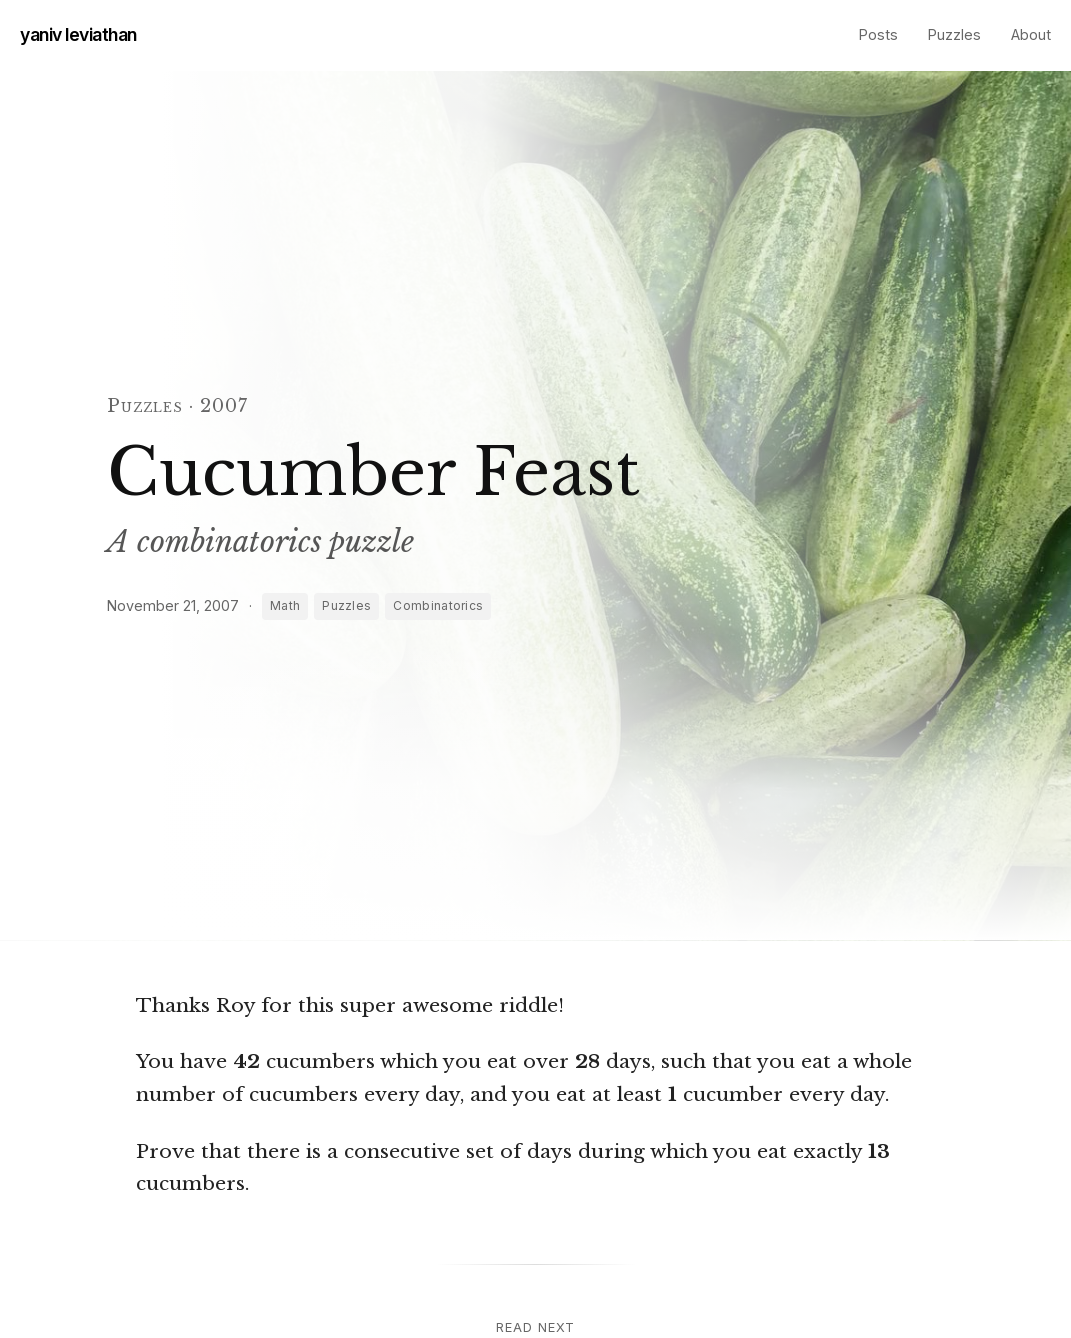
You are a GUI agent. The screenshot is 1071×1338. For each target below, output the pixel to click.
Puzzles (954, 34)
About (1031, 34)
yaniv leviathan (78, 34)
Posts (878, 34)
